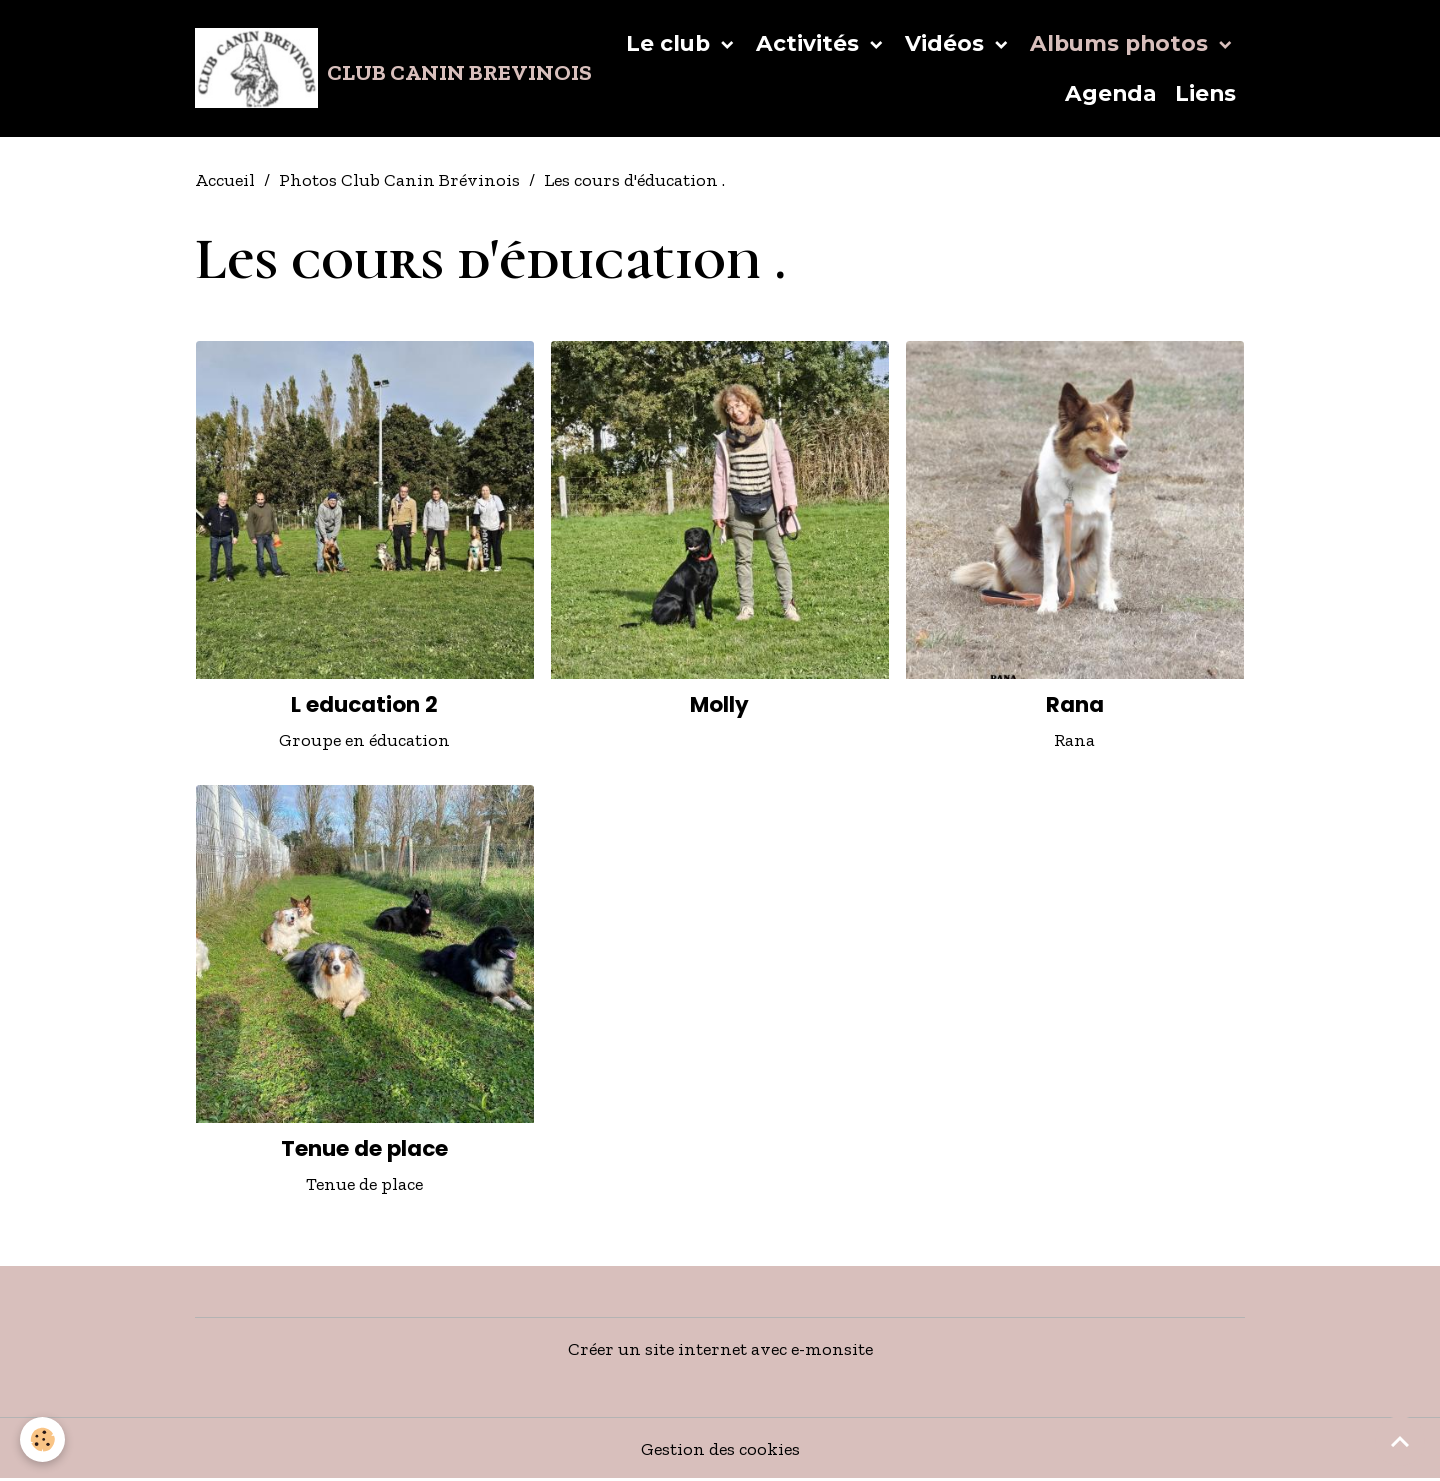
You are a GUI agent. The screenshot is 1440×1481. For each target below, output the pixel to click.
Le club (671, 43)
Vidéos (947, 43)
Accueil (225, 180)
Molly (719, 704)
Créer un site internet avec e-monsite (720, 1349)
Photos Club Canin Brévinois (399, 180)
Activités (810, 43)
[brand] (363, 68)
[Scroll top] (1400, 1441)
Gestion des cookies (720, 1449)
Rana (1075, 704)
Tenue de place (364, 1148)
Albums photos (1122, 43)
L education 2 (364, 704)
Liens (1205, 93)
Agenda (1111, 93)
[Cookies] (42, 1439)
